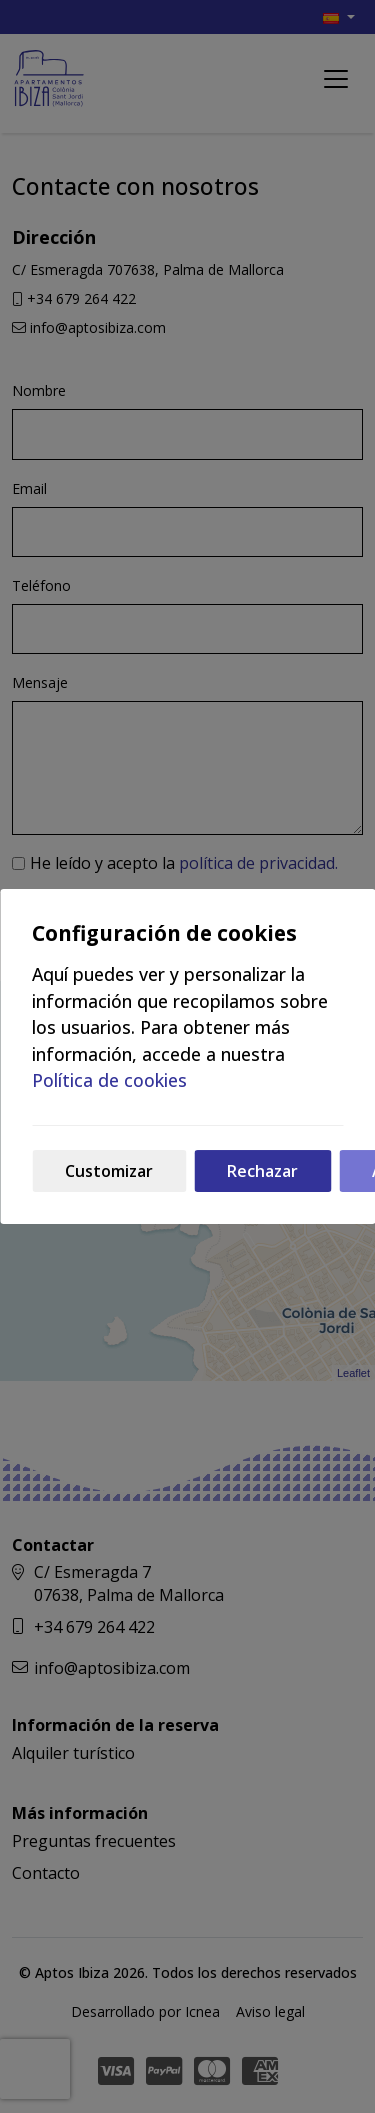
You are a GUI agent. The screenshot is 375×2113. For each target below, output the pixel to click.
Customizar (109, 1171)
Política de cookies (109, 1080)
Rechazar (262, 1171)
